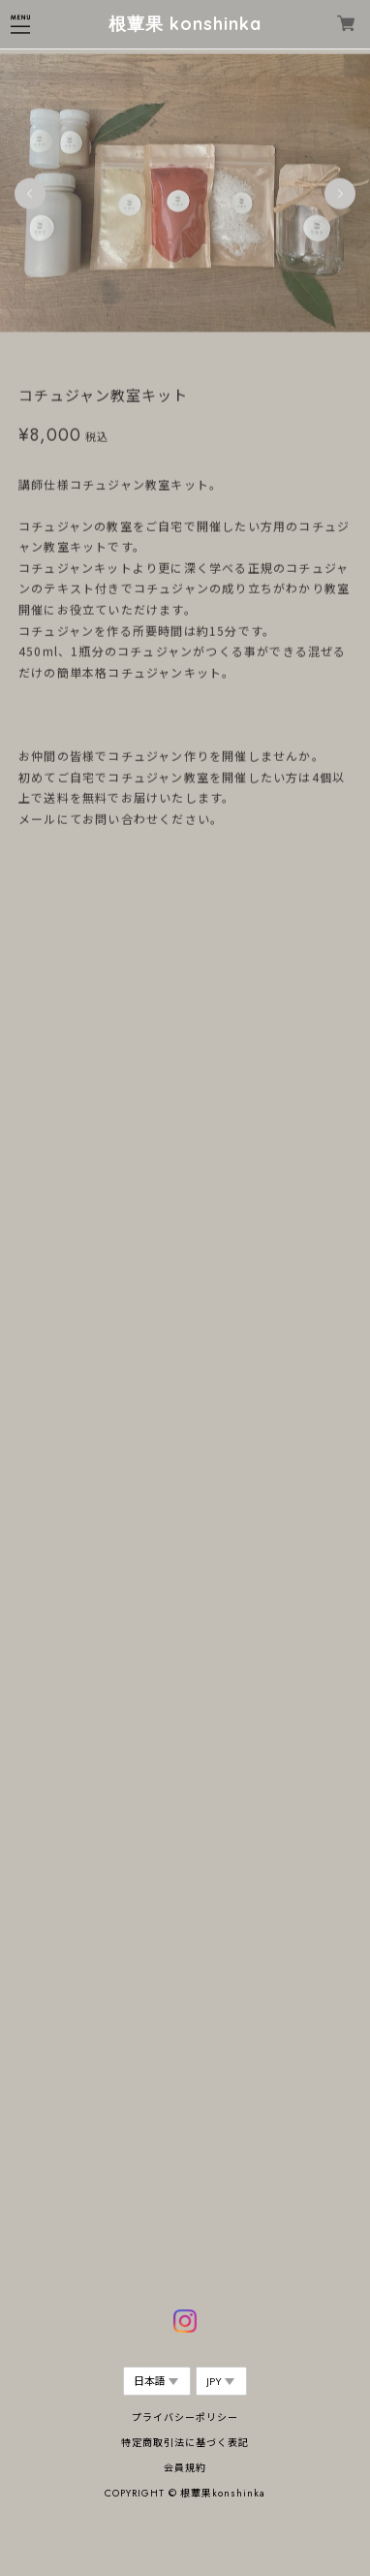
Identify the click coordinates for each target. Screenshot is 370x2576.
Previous (30, 193)
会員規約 (185, 2468)
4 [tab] (214, 353)
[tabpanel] (185, 194)
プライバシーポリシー (185, 2417)
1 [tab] (156, 353)
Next (339, 193)
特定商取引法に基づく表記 (185, 2442)
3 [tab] (195, 353)
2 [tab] (175, 353)
